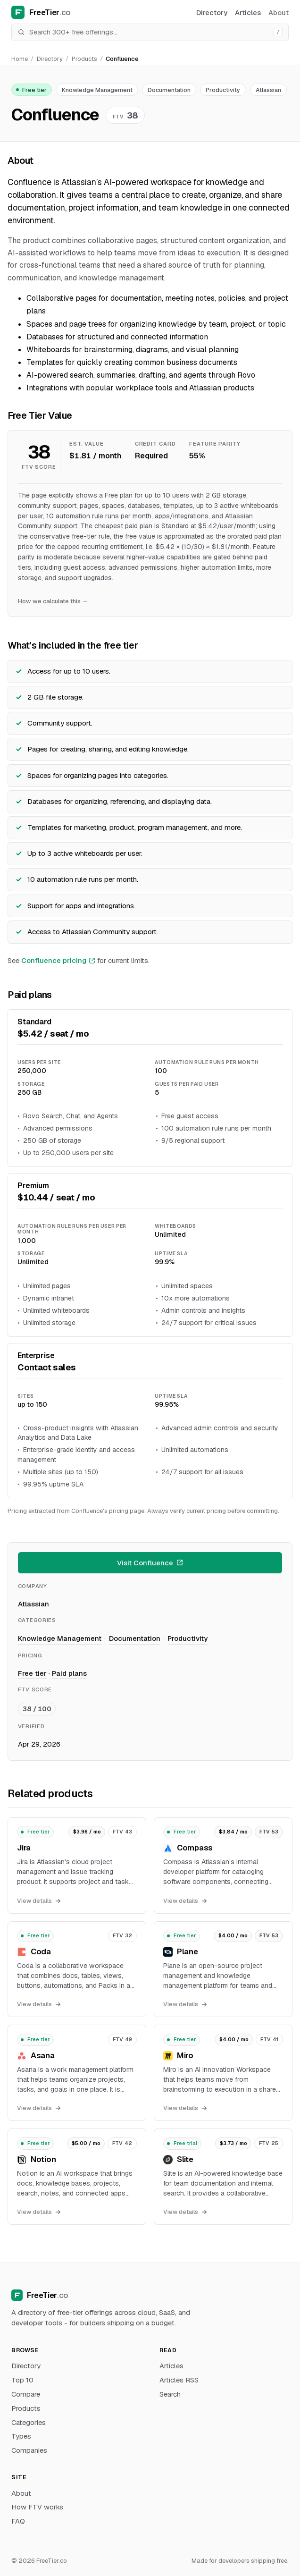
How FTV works (37, 2506)
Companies (29, 2450)
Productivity (223, 90)
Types (21, 2436)
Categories (28, 2422)
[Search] (149, 32)
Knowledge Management (97, 90)
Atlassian (268, 90)
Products (84, 59)
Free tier (31, 90)
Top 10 (22, 2379)
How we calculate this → (53, 601)
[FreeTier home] (69, 12)
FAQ (18, 2521)
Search (170, 2394)
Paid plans (69, 1673)
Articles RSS (179, 2379)
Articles (248, 12)
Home (19, 59)
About (278, 12)
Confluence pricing (58, 960)
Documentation (169, 90)
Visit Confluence (150, 1562)
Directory (211, 12)
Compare (25, 2394)
